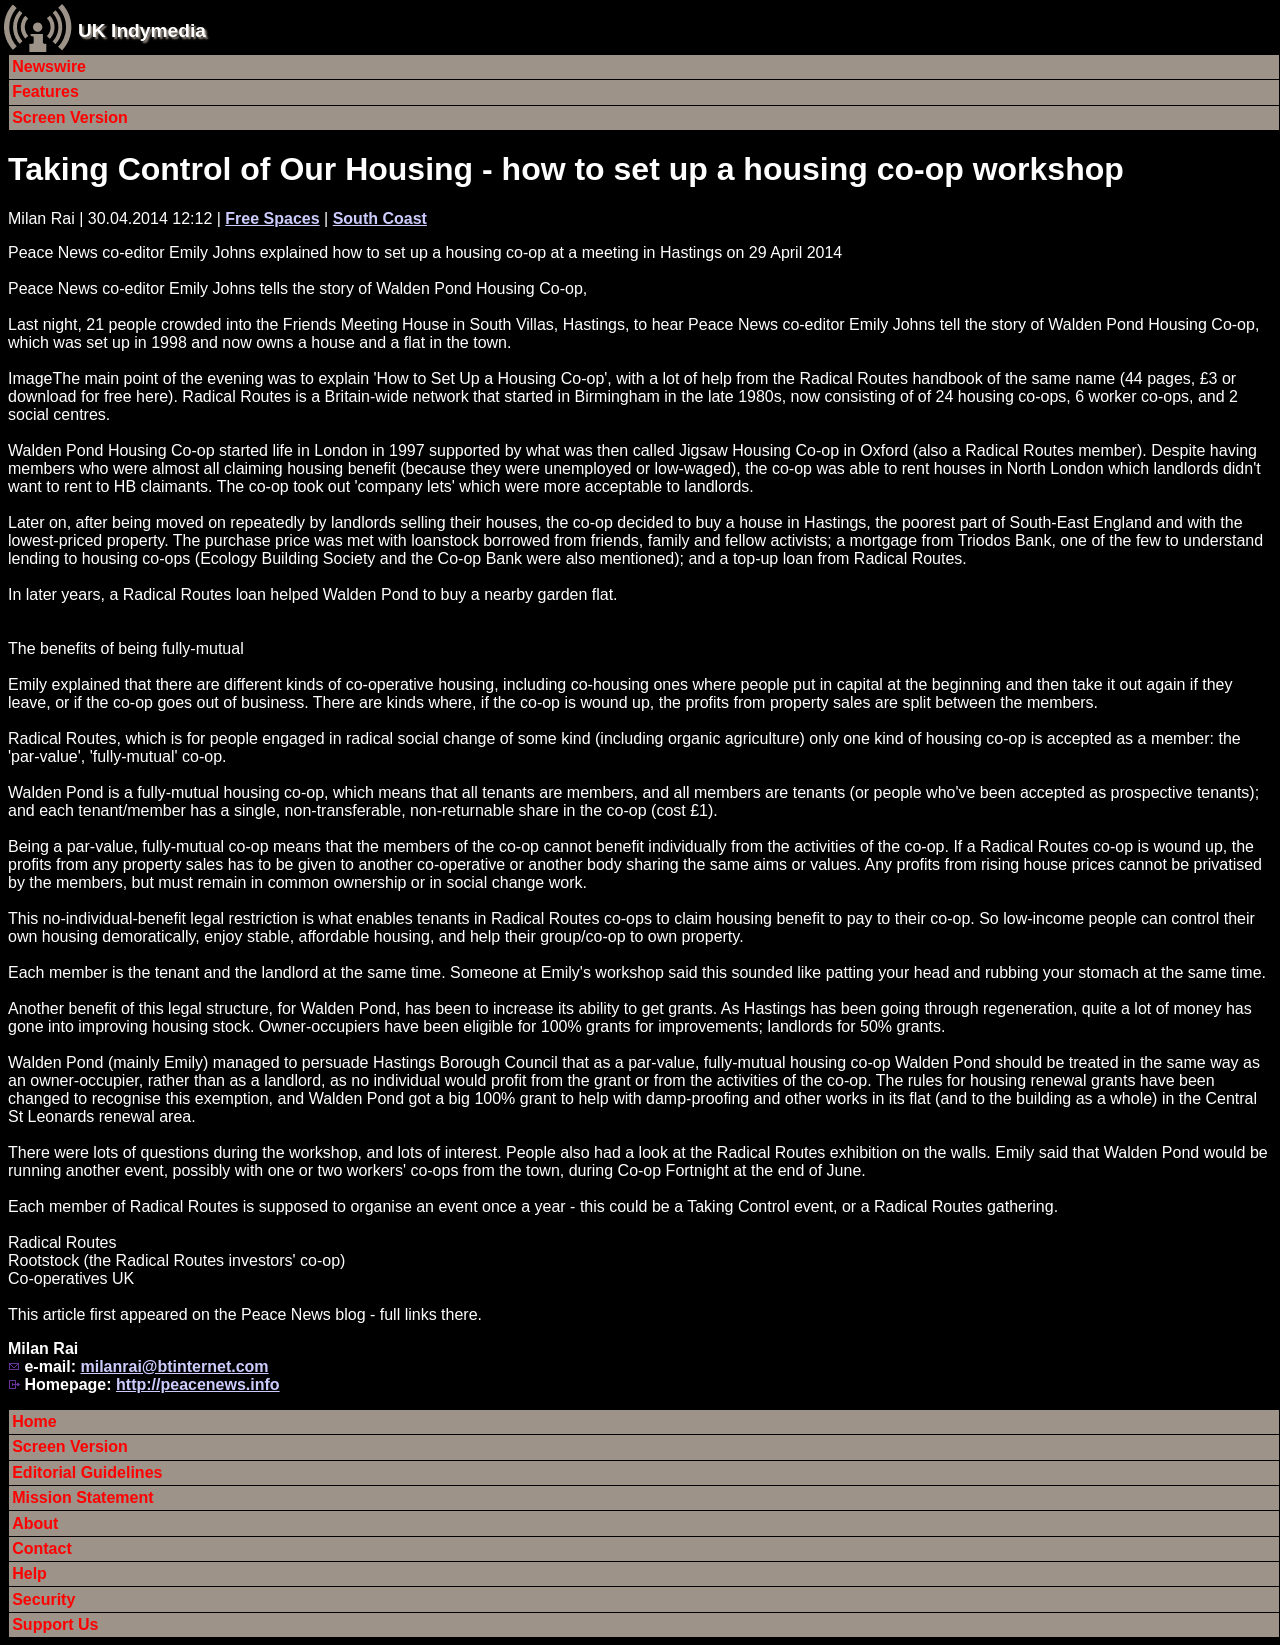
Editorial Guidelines (87, 1472)
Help (29, 1573)
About (35, 1523)
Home (34, 1421)
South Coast (380, 218)
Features (45, 91)
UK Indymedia (142, 30)
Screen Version (70, 117)
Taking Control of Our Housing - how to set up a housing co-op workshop (566, 169)
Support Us (55, 1624)
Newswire (49, 66)
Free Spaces (272, 218)
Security (43, 1599)
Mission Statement (82, 1497)
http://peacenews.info (198, 1384)
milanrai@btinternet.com (174, 1366)
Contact (42, 1548)
